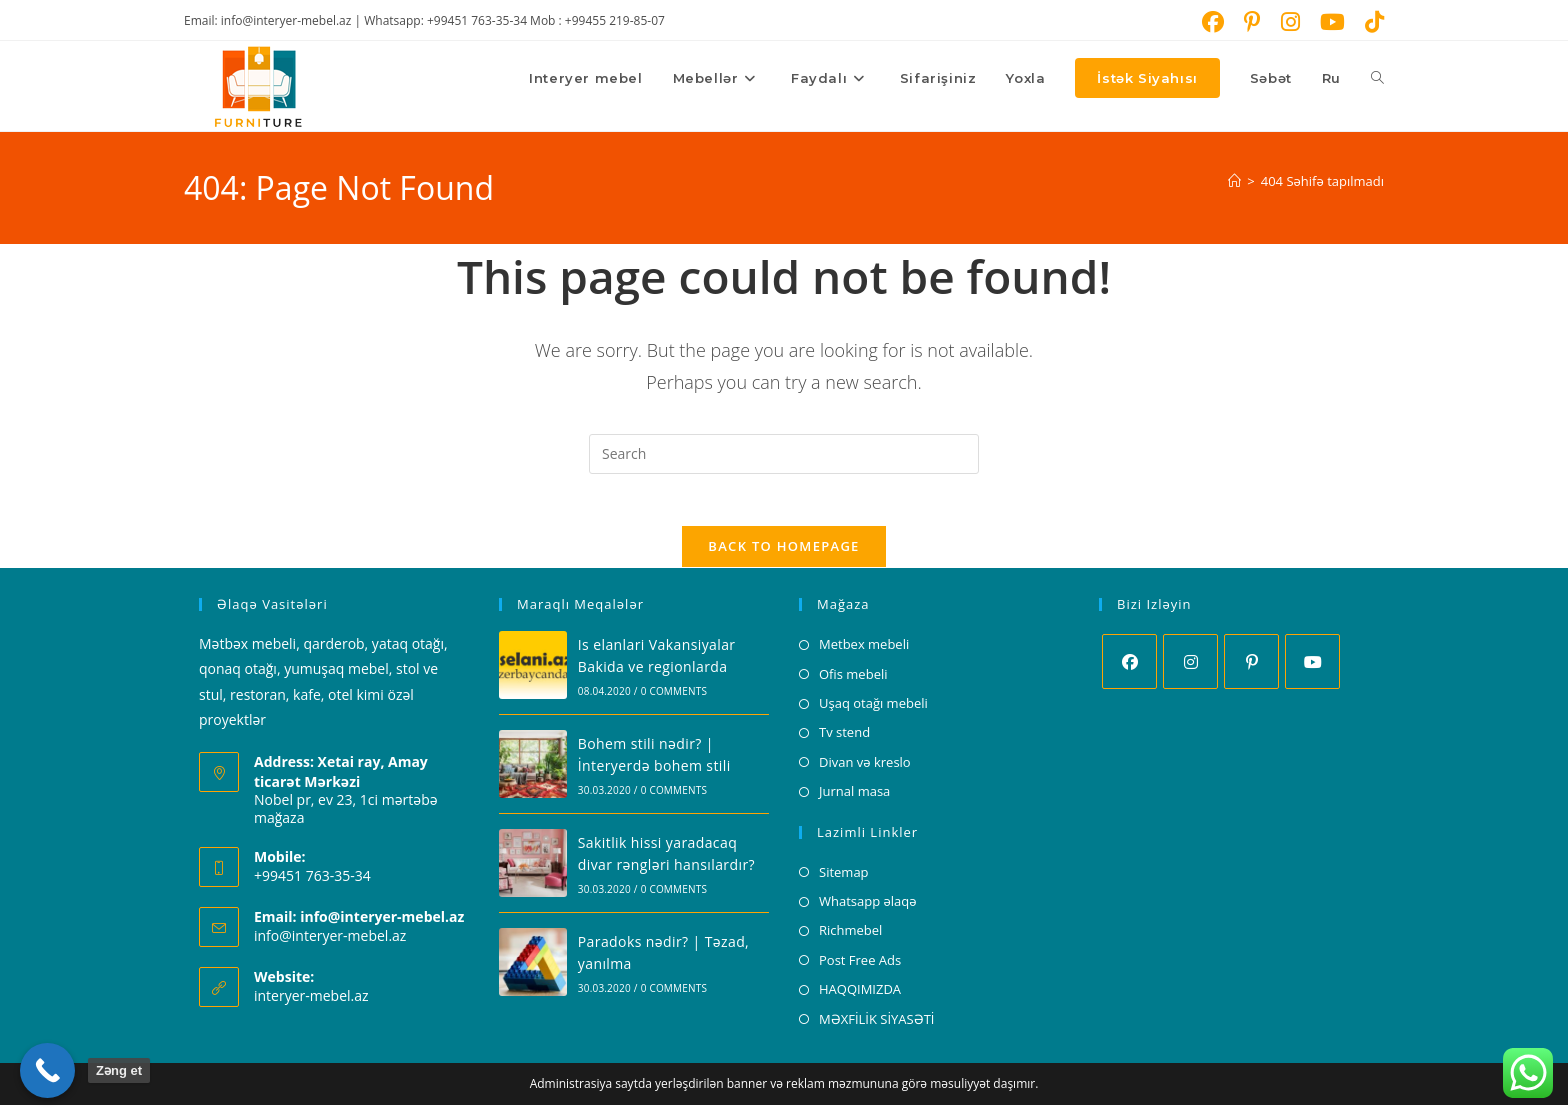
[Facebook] (1129, 670)
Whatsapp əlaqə (868, 909)
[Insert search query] (784, 454)
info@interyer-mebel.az (330, 943)
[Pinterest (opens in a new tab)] (1252, 22)
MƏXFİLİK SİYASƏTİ (876, 1027)
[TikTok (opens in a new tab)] (1369, 22)
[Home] (1234, 181)
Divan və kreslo (865, 770)
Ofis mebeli (853, 682)
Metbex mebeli (864, 653)
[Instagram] (1190, 670)
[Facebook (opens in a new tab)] (1213, 22)
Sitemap (844, 880)
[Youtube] (1312, 670)
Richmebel (850, 939)
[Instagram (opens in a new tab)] (1290, 22)
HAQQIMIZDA (860, 997)
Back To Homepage (783, 555)
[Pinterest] (1251, 670)
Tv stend (844, 741)
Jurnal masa (854, 800)
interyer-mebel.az (311, 1003)
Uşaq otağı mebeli (873, 711)
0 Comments (674, 699)
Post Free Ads (860, 968)
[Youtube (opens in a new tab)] (1332, 22)
